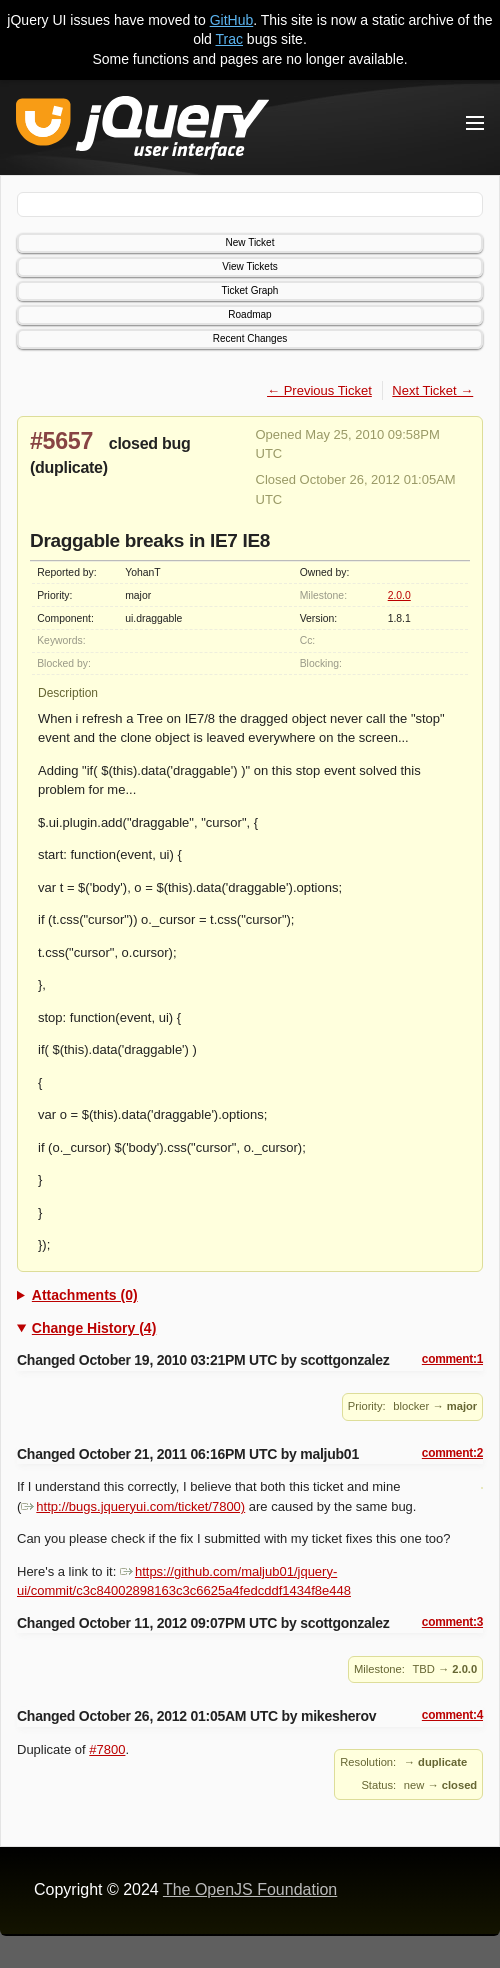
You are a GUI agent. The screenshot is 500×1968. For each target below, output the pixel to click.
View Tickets (249, 266)
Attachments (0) (85, 1295)
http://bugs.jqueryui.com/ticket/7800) (133, 1506)
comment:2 (452, 1453)
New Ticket (250, 242)
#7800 (107, 1749)
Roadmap (249, 314)
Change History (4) (94, 1328)
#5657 (61, 441)
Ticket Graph (250, 290)
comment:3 (452, 1622)
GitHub (232, 20)
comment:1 (452, 1359)
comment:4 (452, 1715)
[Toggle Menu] (475, 123)
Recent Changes (250, 338)
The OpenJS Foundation (250, 1889)
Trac (229, 39)
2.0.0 (399, 595)
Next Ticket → (432, 390)
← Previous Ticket (319, 390)
